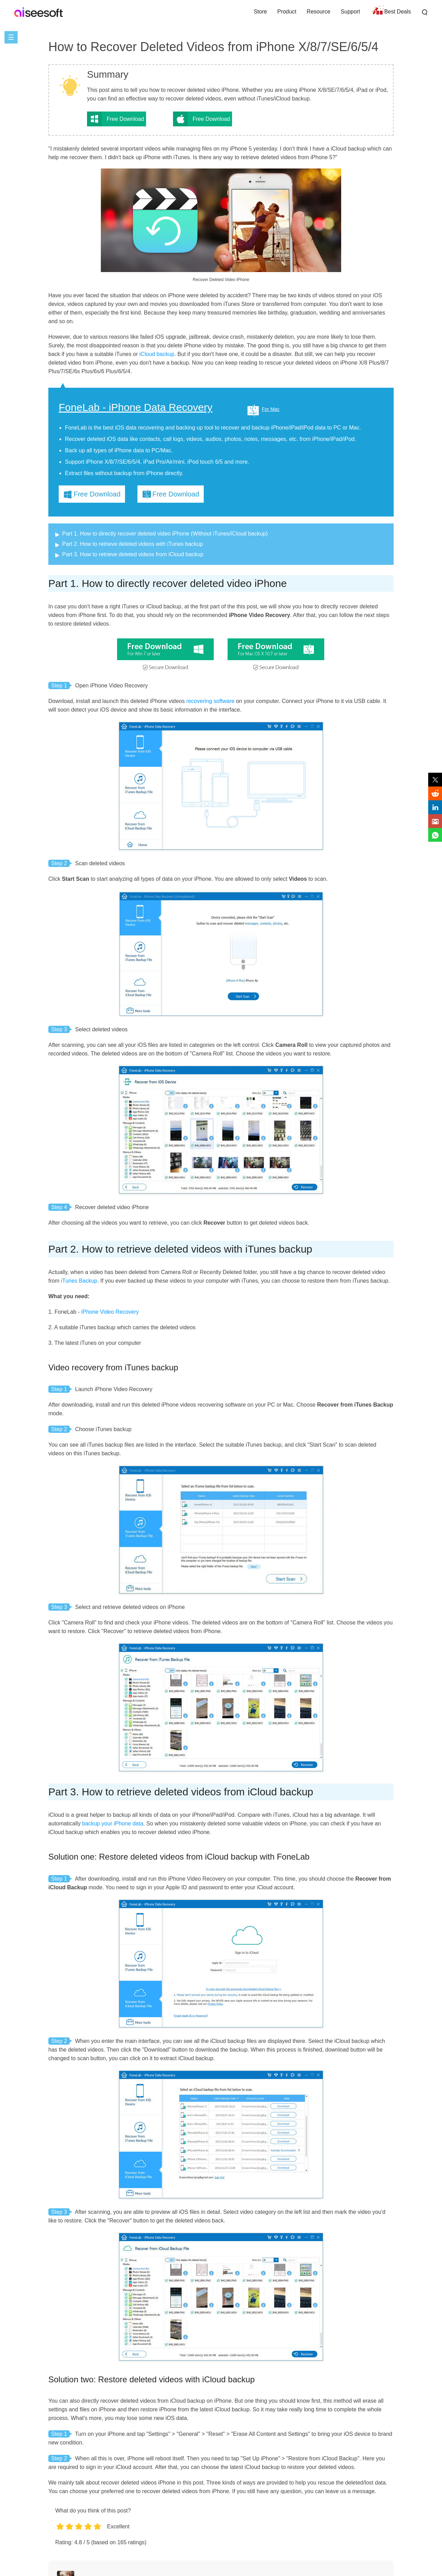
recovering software (210, 701)
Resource (318, 12)
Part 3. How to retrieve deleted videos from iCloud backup (132, 554)
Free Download (125, 119)
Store (260, 12)
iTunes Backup (79, 1281)
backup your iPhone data (112, 1823)
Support (350, 12)
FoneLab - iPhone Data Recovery (135, 407)
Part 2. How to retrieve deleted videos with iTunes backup (132, 544)
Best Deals (397, 12)
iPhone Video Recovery (110, 1312)
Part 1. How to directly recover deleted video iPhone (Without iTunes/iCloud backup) (165, 534)
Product (286, 12)
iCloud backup (157, 354)
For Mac (270, 409)
